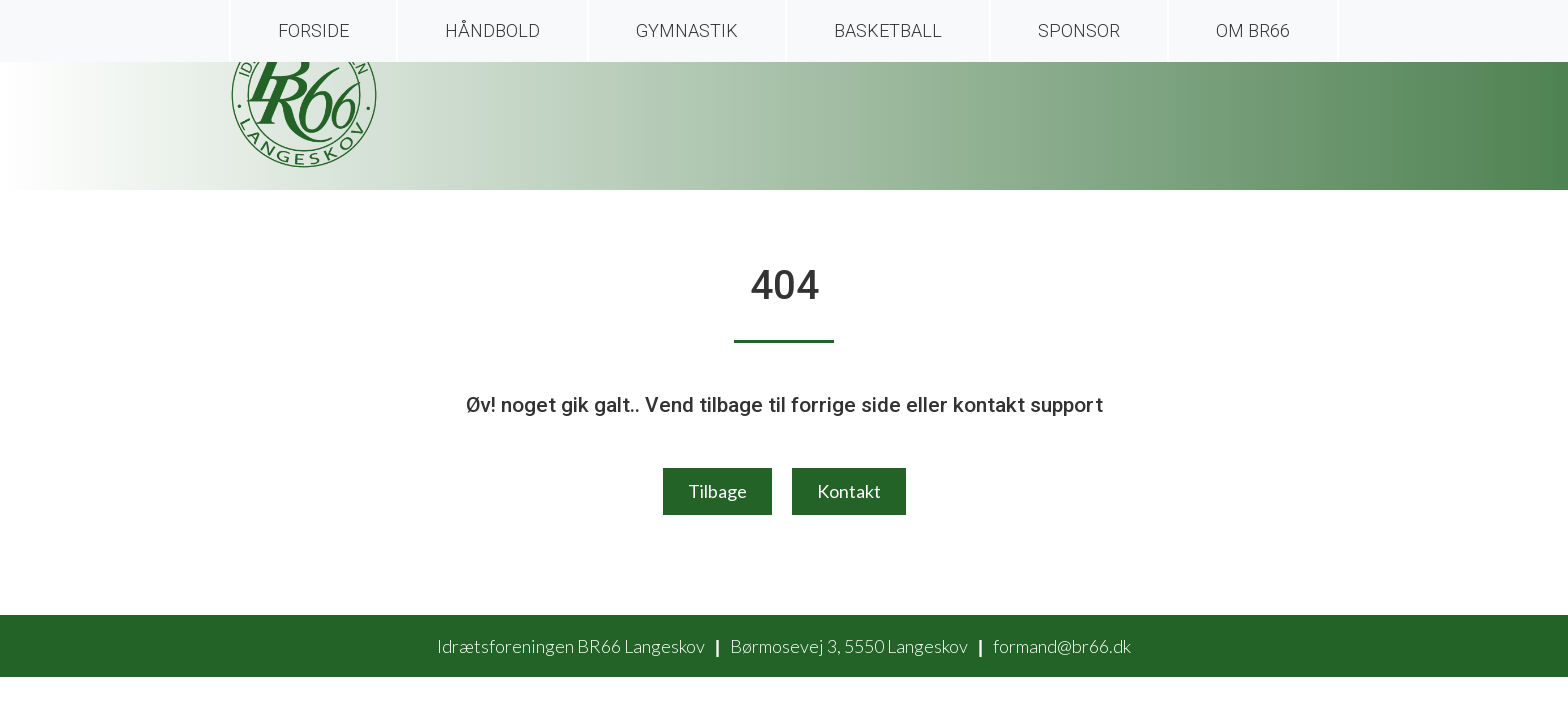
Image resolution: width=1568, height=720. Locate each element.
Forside (313, 30)
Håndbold (492, 30)
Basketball (888, 30)
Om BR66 (1253, 30)
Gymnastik (687, 30)
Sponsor (1079, 30)
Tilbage (717, 491)
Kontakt (849, 491)
